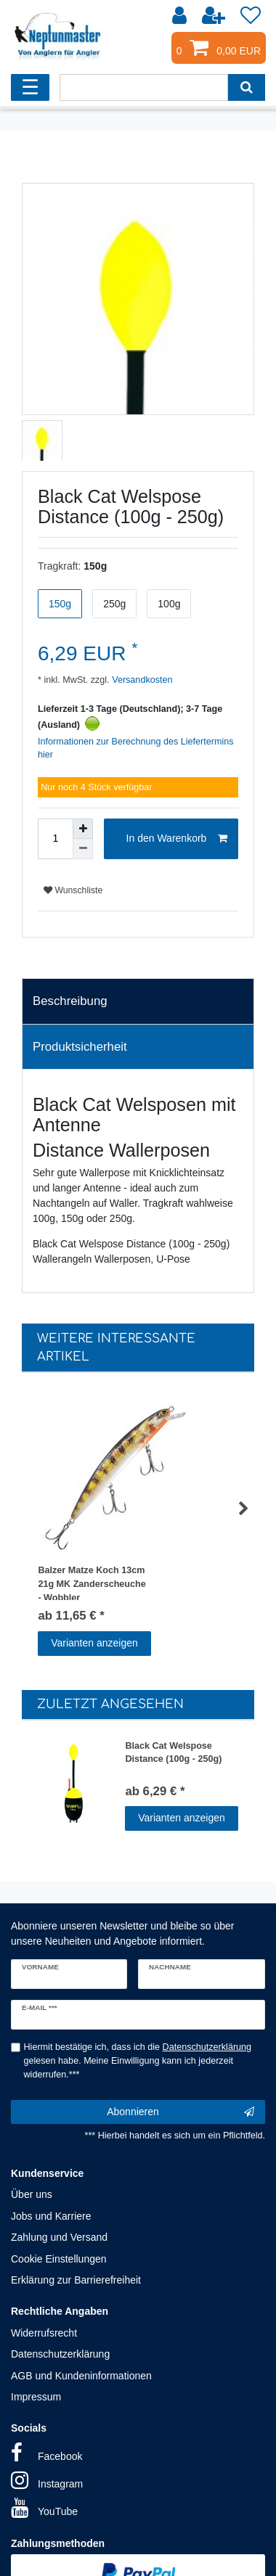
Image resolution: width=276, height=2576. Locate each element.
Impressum (36, 2397)
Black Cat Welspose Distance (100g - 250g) (173, 1753)
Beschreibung (70, 1001)
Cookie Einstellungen (59, 2259)
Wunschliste (73, 890)
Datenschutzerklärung (60, 2354)
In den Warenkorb (176, 838)
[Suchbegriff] (144, 87)
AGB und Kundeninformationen (81, 2376)
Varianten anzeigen (94, 1643)
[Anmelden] (181, 16)
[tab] (138, 1001)
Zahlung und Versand (59, 2237)
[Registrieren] (215, 16)
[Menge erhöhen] (83, 829)
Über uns (31, 2194)
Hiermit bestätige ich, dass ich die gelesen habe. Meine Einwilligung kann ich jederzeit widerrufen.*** (138, 2061)
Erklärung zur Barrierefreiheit (76, 2280)
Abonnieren (180, 2112)
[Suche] (246, 87)
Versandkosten (141, 680)
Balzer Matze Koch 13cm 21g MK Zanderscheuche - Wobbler (91, 1582)
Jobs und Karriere (51, 2216)
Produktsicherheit (80, 1047)
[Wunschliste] (250, 16)
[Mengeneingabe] (55, 839)
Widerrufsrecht (44, 2333)
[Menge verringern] (83, 849)
